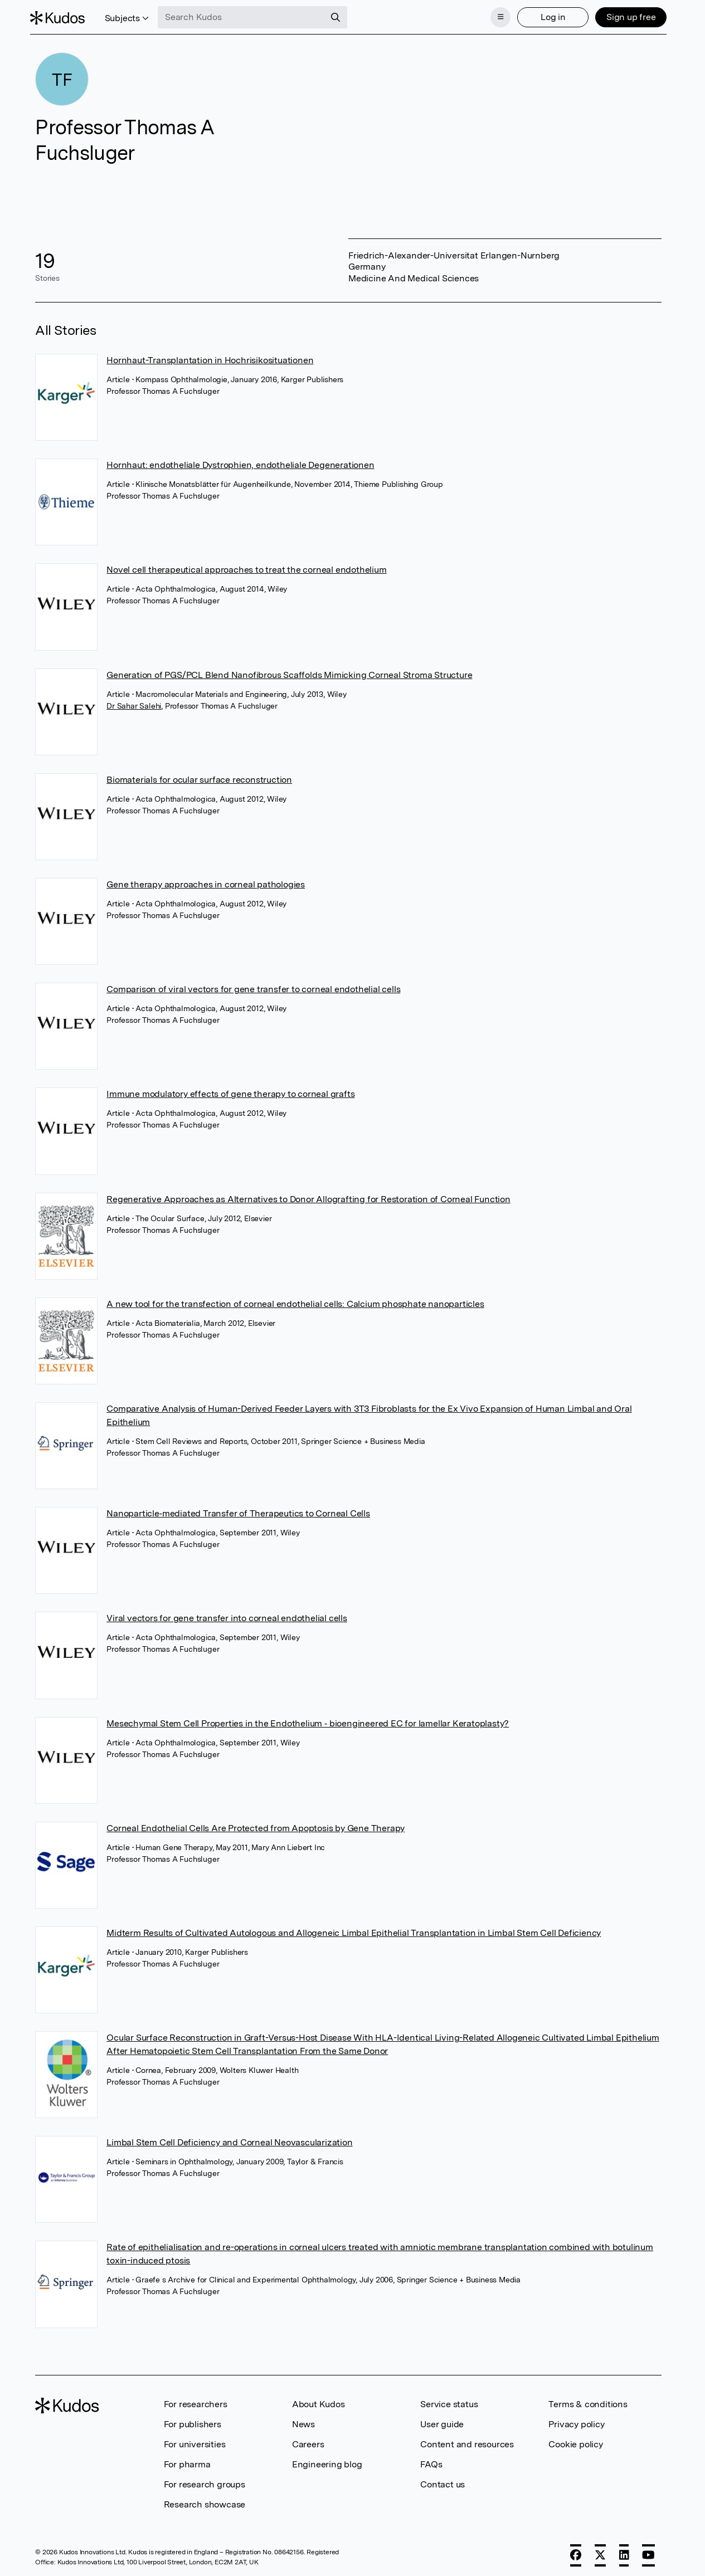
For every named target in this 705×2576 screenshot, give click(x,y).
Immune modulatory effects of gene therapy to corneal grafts (230, 1090)
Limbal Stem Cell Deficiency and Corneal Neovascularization (229, 2139)
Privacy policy (576, 2421)
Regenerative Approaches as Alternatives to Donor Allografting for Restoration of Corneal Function (308, 1196)
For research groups (204, 2481)
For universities (195, 2441)
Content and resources (467, 2441)
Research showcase (205, 2501)
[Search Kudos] (247, 15)
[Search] (341, 15)
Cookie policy (575, 2441)
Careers (308, 2441)
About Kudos (318, 2401)
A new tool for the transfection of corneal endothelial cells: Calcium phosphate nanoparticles (295, 1300)
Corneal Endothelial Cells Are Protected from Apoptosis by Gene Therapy (255, 1824)
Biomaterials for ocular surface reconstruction (199, 776)
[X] (600, 2552)
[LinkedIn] (624, 2552)
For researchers (195, 2401)
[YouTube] (648, 2552)
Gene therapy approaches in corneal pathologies (205, 881)
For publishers (192, 2421)
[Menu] (495, 16)
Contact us (442, 2481)
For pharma (187, 2461)
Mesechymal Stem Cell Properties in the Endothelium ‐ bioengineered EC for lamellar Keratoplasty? (307, 1719)
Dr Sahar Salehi (133, 702)
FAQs (431, 2461)
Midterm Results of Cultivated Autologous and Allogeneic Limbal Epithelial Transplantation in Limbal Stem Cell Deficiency (353, 1929)
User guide (442, 2421)
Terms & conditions (587, 2401)
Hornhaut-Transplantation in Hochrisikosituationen (209, 357)
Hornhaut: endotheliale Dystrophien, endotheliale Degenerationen (240, 461)
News (303, 2421)
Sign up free (625, 15)
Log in (547, 15)
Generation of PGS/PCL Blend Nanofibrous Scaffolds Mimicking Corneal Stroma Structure (289, 671)
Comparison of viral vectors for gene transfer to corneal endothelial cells (253, 985)
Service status (449, 2401)
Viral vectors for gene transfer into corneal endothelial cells (226, 1614)
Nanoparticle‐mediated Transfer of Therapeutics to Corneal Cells (238, 1510)
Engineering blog (327, 2461)
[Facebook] (575, 2552)
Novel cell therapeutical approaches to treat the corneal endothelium (246, 566)
